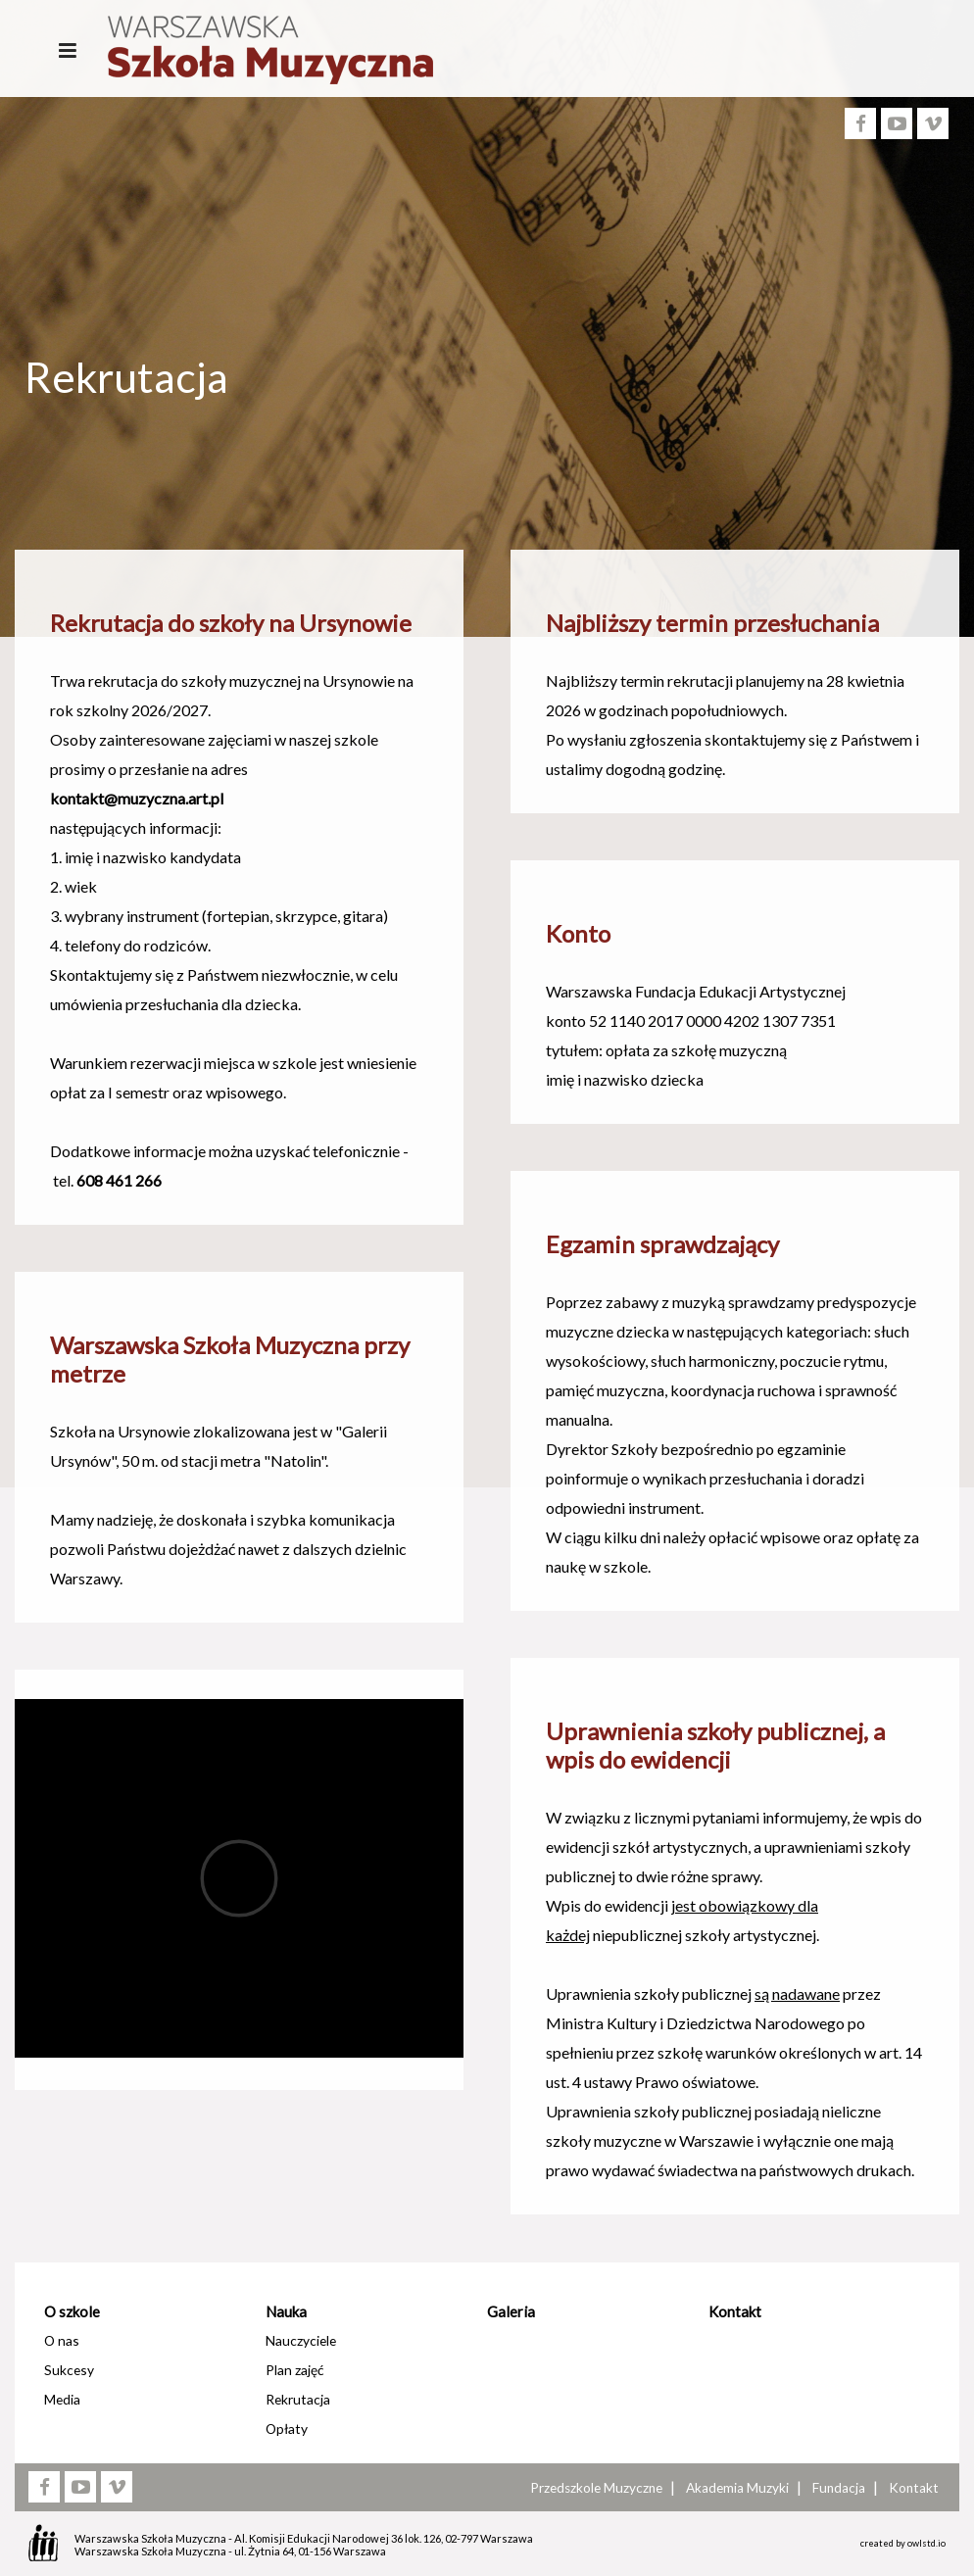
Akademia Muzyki (737, 2488)
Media (62, 2399)
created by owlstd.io (903, 2543)
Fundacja (838, 2488)
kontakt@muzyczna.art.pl (136, 798)
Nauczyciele (301, 2340)
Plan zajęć (294, 2369)
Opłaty (287, 2428)
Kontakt (734, 2311)
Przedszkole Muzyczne (596, 2488)
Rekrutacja (298, 2399)
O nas (61, 2340)
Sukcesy (69, 2369)
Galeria (511, 2311)
